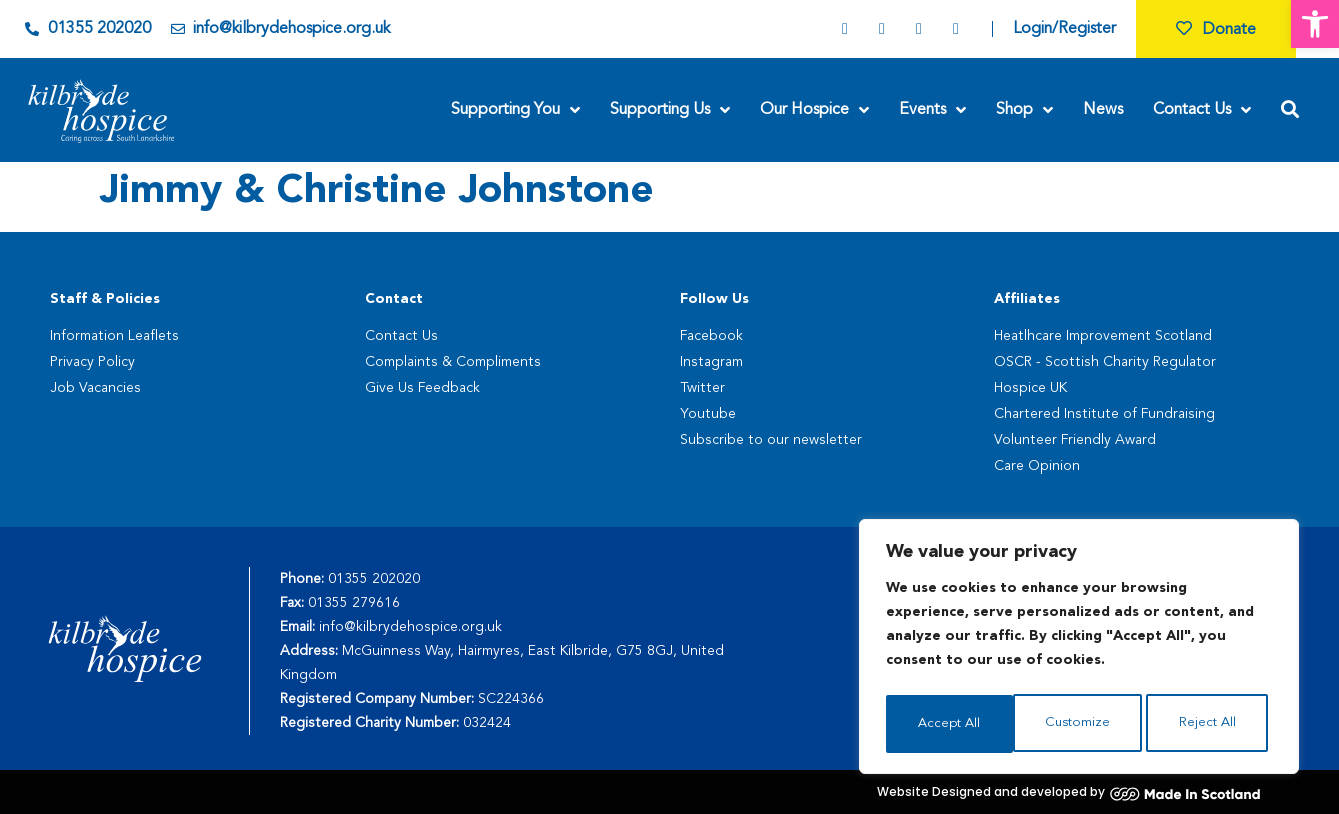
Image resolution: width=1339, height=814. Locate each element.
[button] (1315, 24)
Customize (949, 724)
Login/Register (1064, 29)
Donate (1216, 30)
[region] (1079, 650)
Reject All (1080, 724)
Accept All (1209, 724)
